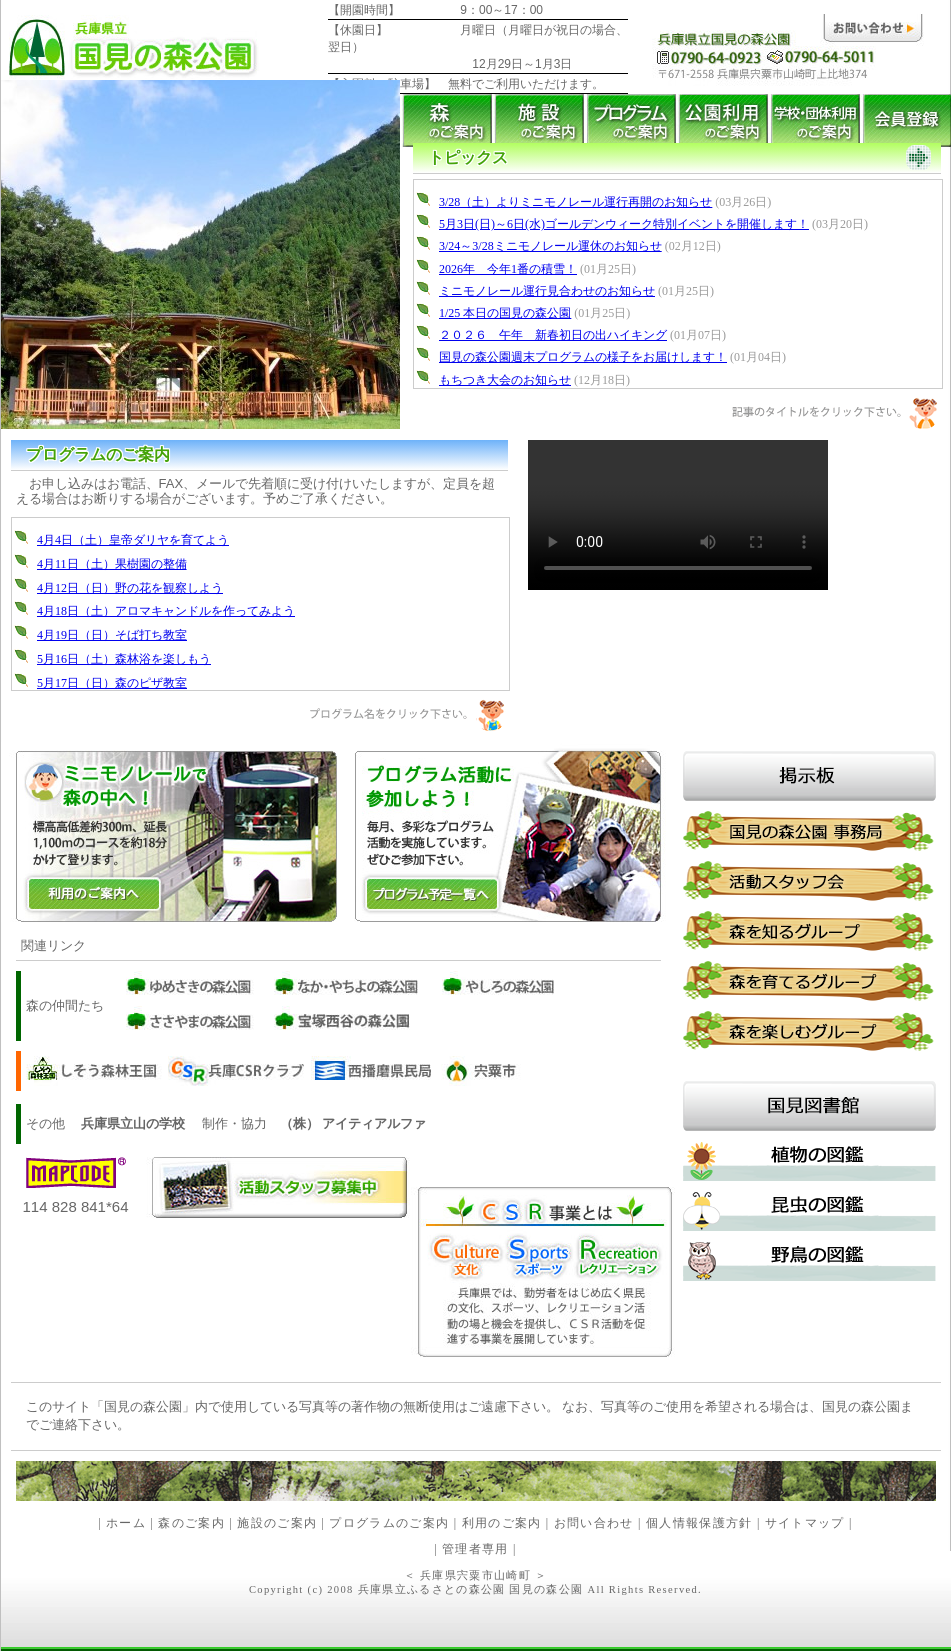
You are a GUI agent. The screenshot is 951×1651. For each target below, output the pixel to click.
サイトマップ (805, 1523)
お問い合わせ (594, 1523)
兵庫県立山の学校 (133, 1123)
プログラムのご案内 (389, 1523)
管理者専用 (475, 1549)
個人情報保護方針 (699, 1523)
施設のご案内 (277, 1523)
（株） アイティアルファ (353, 1123)
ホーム (126, 1523)
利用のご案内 (499, 1523)
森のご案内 (191, 1523)
